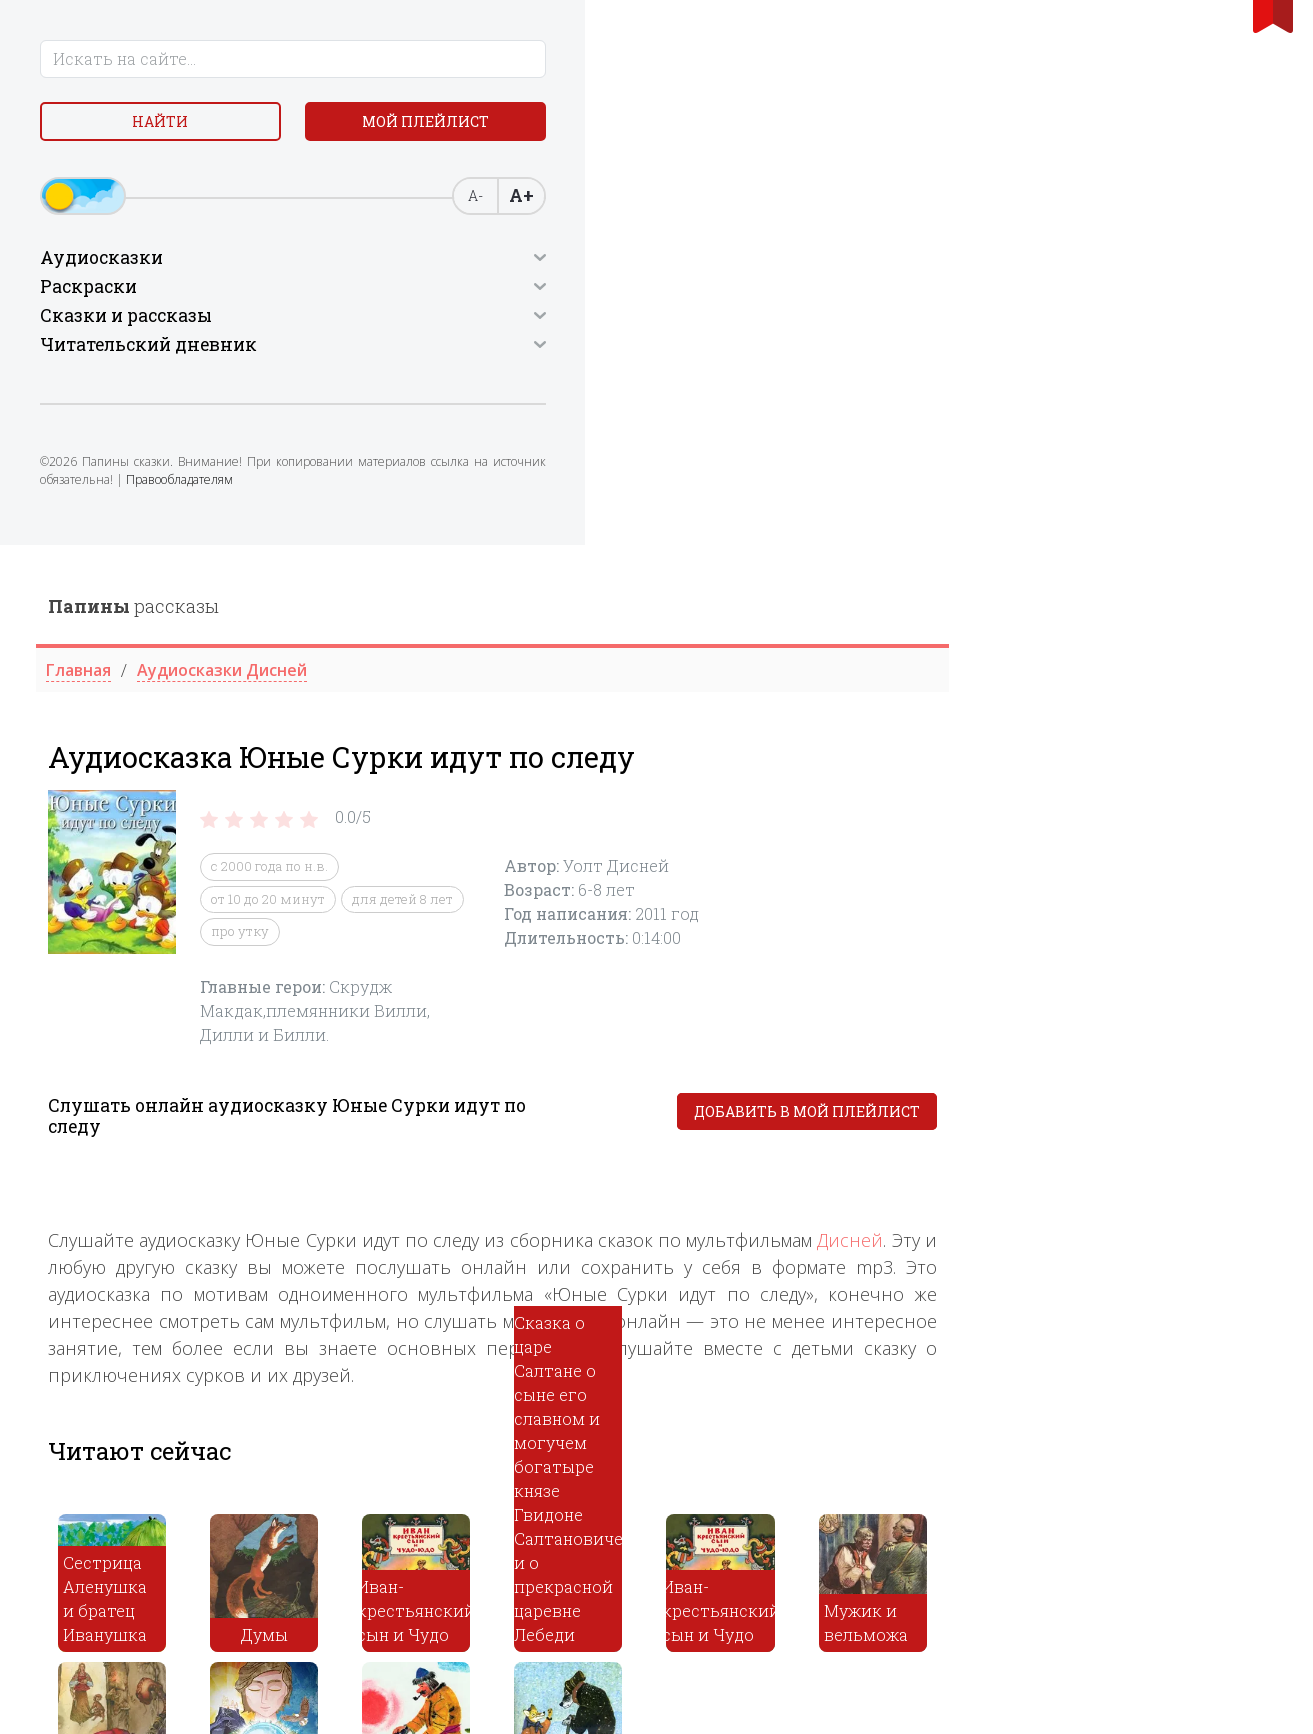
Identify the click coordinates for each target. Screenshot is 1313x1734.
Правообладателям (101, 562)
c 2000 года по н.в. (597, 322)
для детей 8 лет (730, 354)
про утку (568, 387)
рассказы (461, 61)
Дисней (1179, 695)
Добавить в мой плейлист (1135, 566)
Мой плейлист (164, 176)
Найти (164, 129)
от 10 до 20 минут (596, 354)
